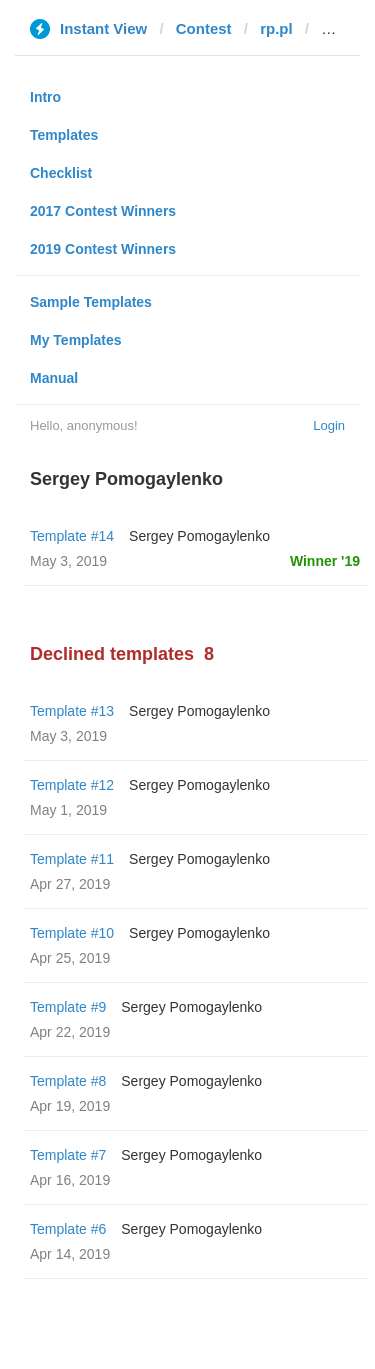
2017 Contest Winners (103, 211)
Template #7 (68, 1155)
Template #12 (72, 785)
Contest (204, 28)
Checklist (61, 173)
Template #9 (68, 1007)
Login (329, 425)
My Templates (76, 340)
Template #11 (72, 859)
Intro (45, 97)
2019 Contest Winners (103, 249)
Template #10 (72, 933)
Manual (54, 378)
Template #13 (72, 711)
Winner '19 (325, 561)
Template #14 (72, 536)
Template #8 (68, 1081)
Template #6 (68, 1229)
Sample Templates (91, 302)
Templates (64, 135)
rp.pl (276, 28)
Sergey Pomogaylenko (199, 536)
